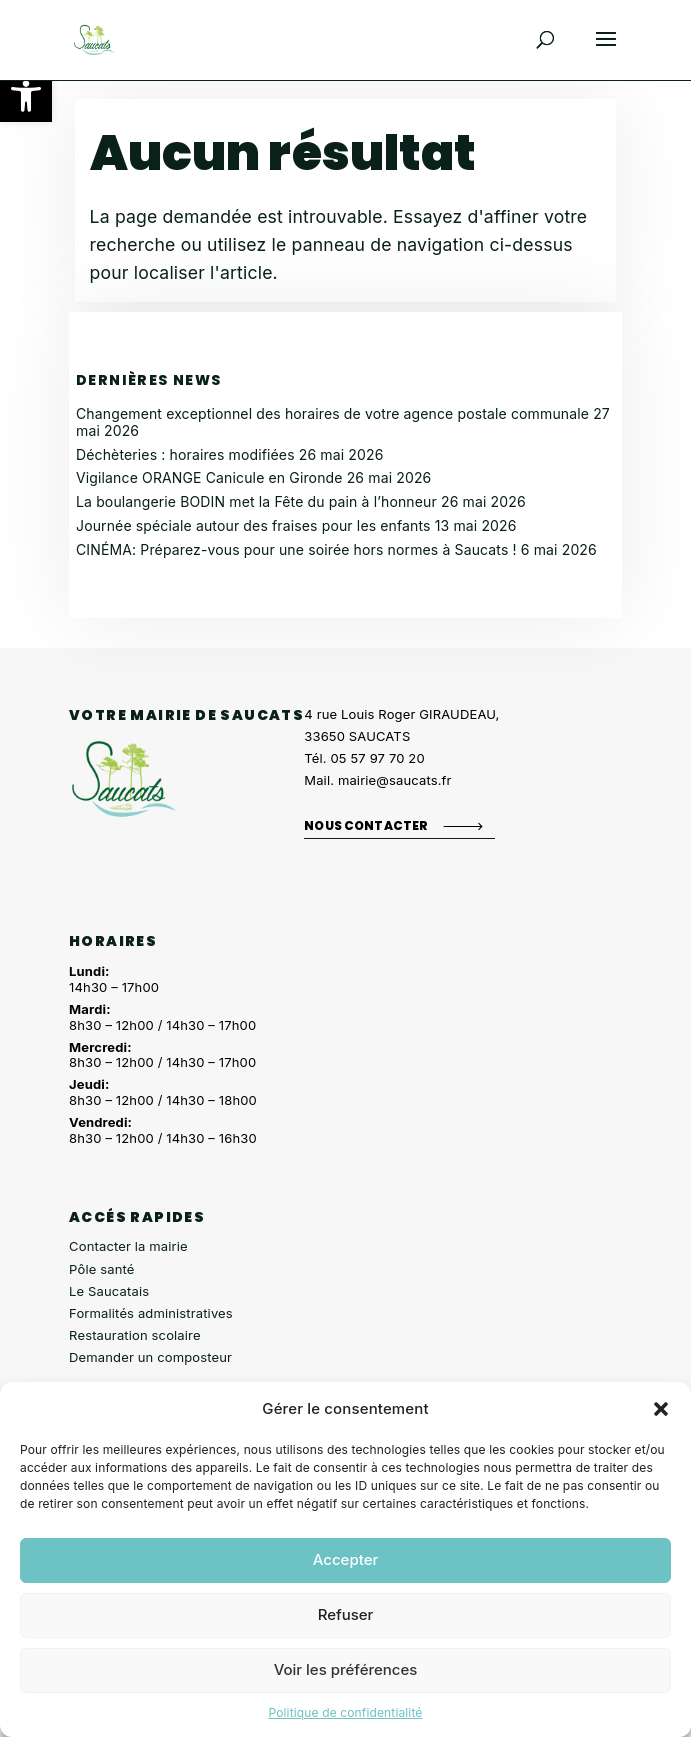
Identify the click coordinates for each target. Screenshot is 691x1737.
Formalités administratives (151, 1313)
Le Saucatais (109, 1291)
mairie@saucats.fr (395, 780)
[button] (26, 96)
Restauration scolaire (135, 1335)
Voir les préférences (346, 1669)
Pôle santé (101, 1269)
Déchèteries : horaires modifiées (185, 454)
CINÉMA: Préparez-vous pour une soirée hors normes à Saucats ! (296, 549)
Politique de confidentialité (345, 1712)
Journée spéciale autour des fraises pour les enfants (253, 525)
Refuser (346, 1614)
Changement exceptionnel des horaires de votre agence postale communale (332, 413)
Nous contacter (366, 825)
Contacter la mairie (128, 1246)
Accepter (346, 1559)
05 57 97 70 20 (378, 758)
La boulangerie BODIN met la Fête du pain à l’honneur (256, 501)
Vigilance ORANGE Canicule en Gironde (209, 477)
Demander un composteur (150, 1357)
